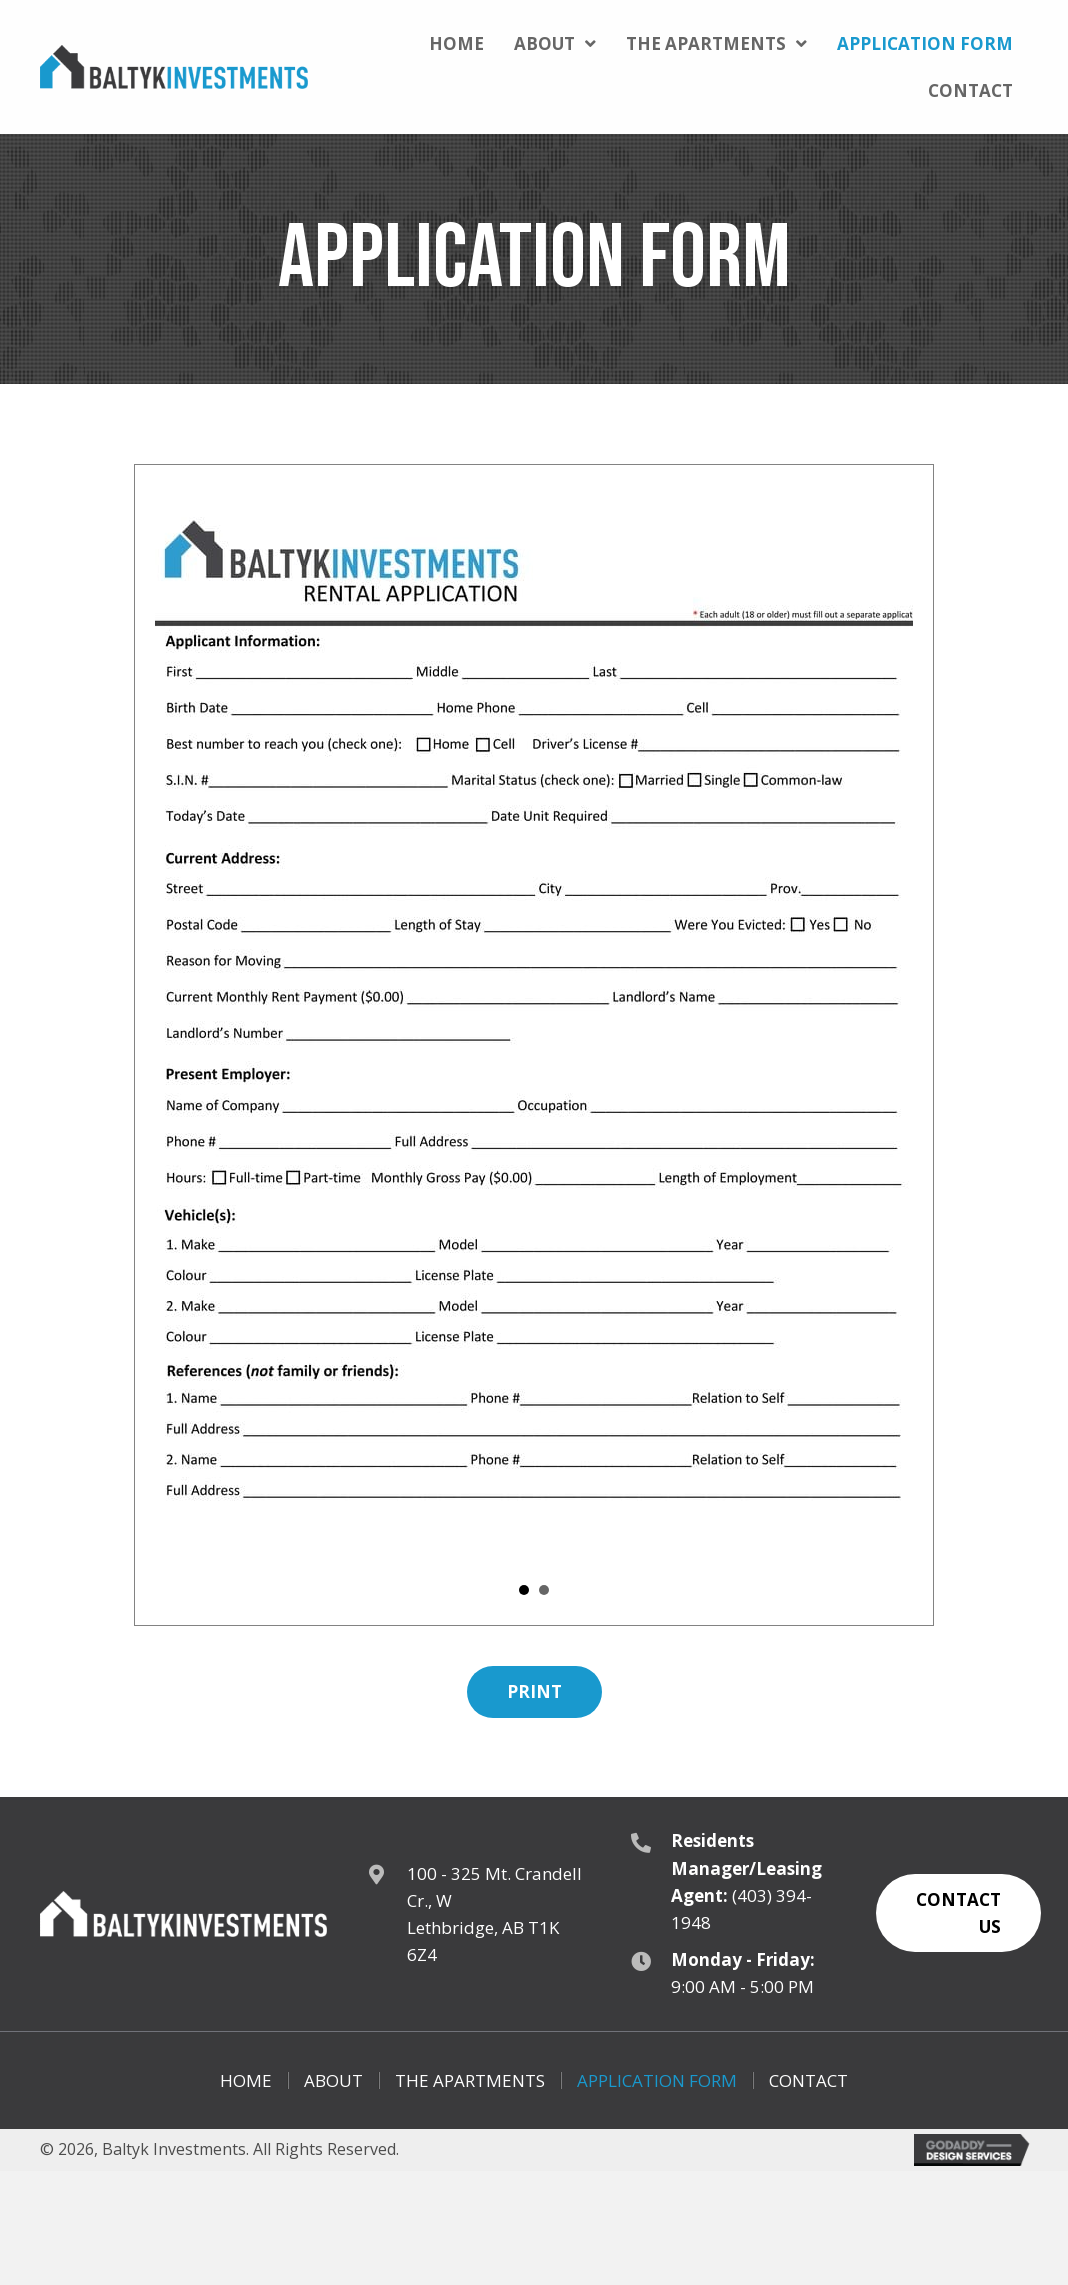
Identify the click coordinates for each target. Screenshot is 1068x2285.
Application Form (657, 2080)
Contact (808, 2080)
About (333, 2080)
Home (246, 2080)
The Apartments (470, 2080)
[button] (534, 1691)
